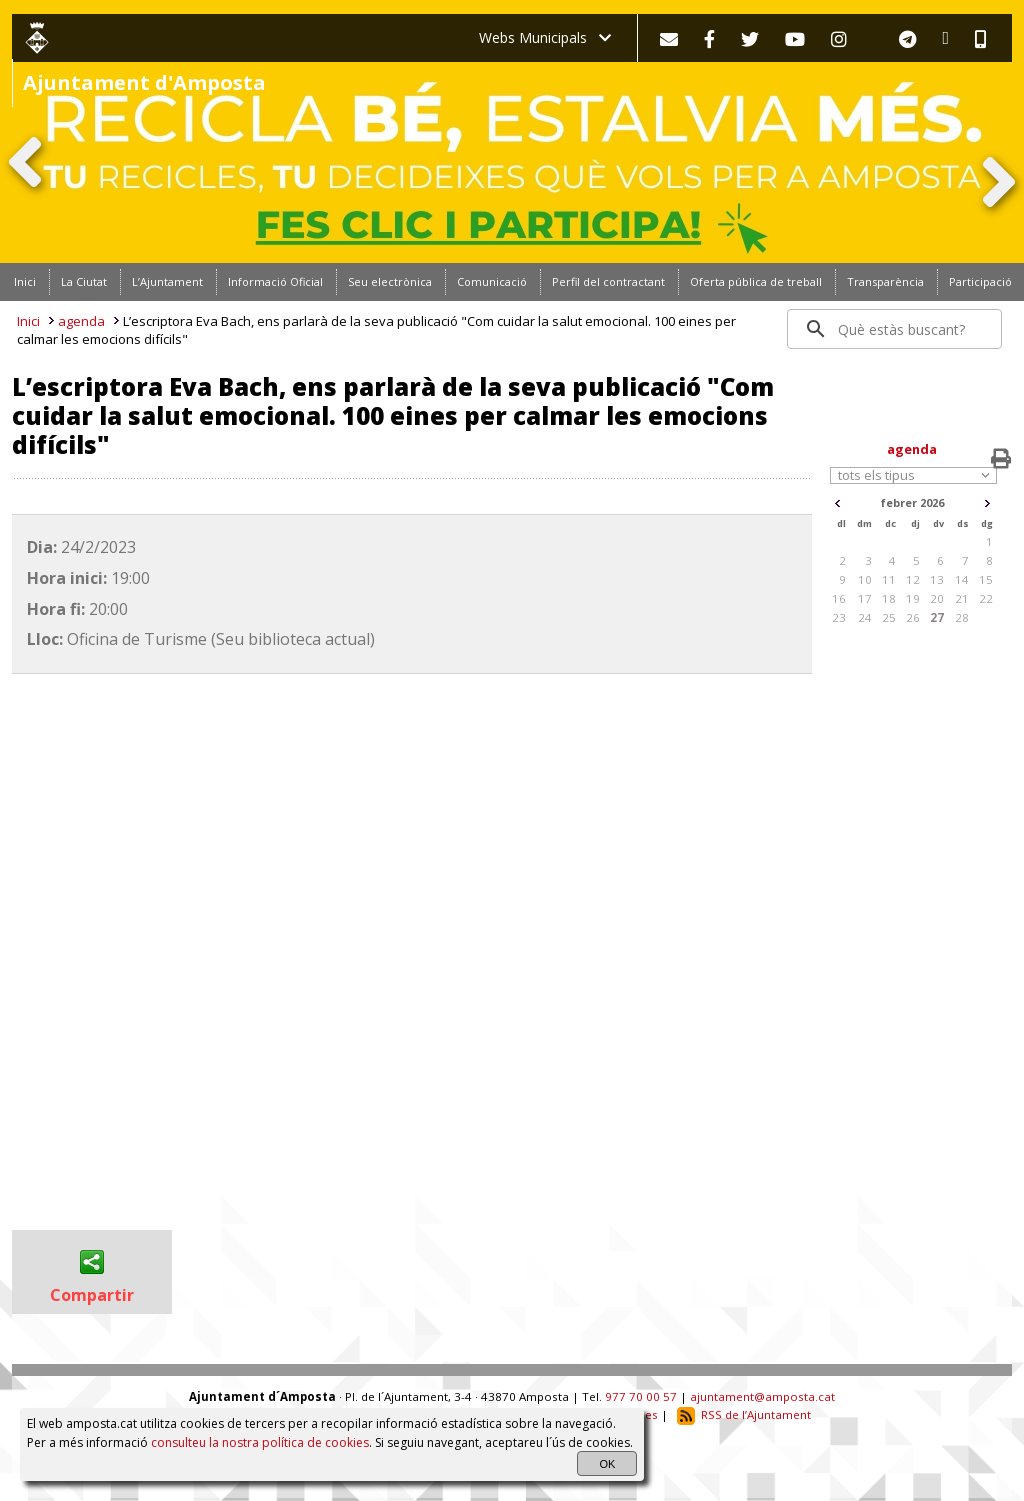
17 (865, 598)
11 (889, 579)
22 (986, 598)
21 (962, 598)
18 (889, 598)
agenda (81, 321)
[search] (895, 329)
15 (986, 579)
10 (865, 579)
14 (962, 579)
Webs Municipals (545, 37)
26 (913, 617)
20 (937, 598)
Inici (28, 321)
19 (913, 598)
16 (839, 598)
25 (889, 617)
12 (913, 579)
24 (865, 617)
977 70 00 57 (641, 1396)
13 (937, 579)
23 (839, 617)
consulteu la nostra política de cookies (260, 1442)
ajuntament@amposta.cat (762, 1396)
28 (962, 617)
